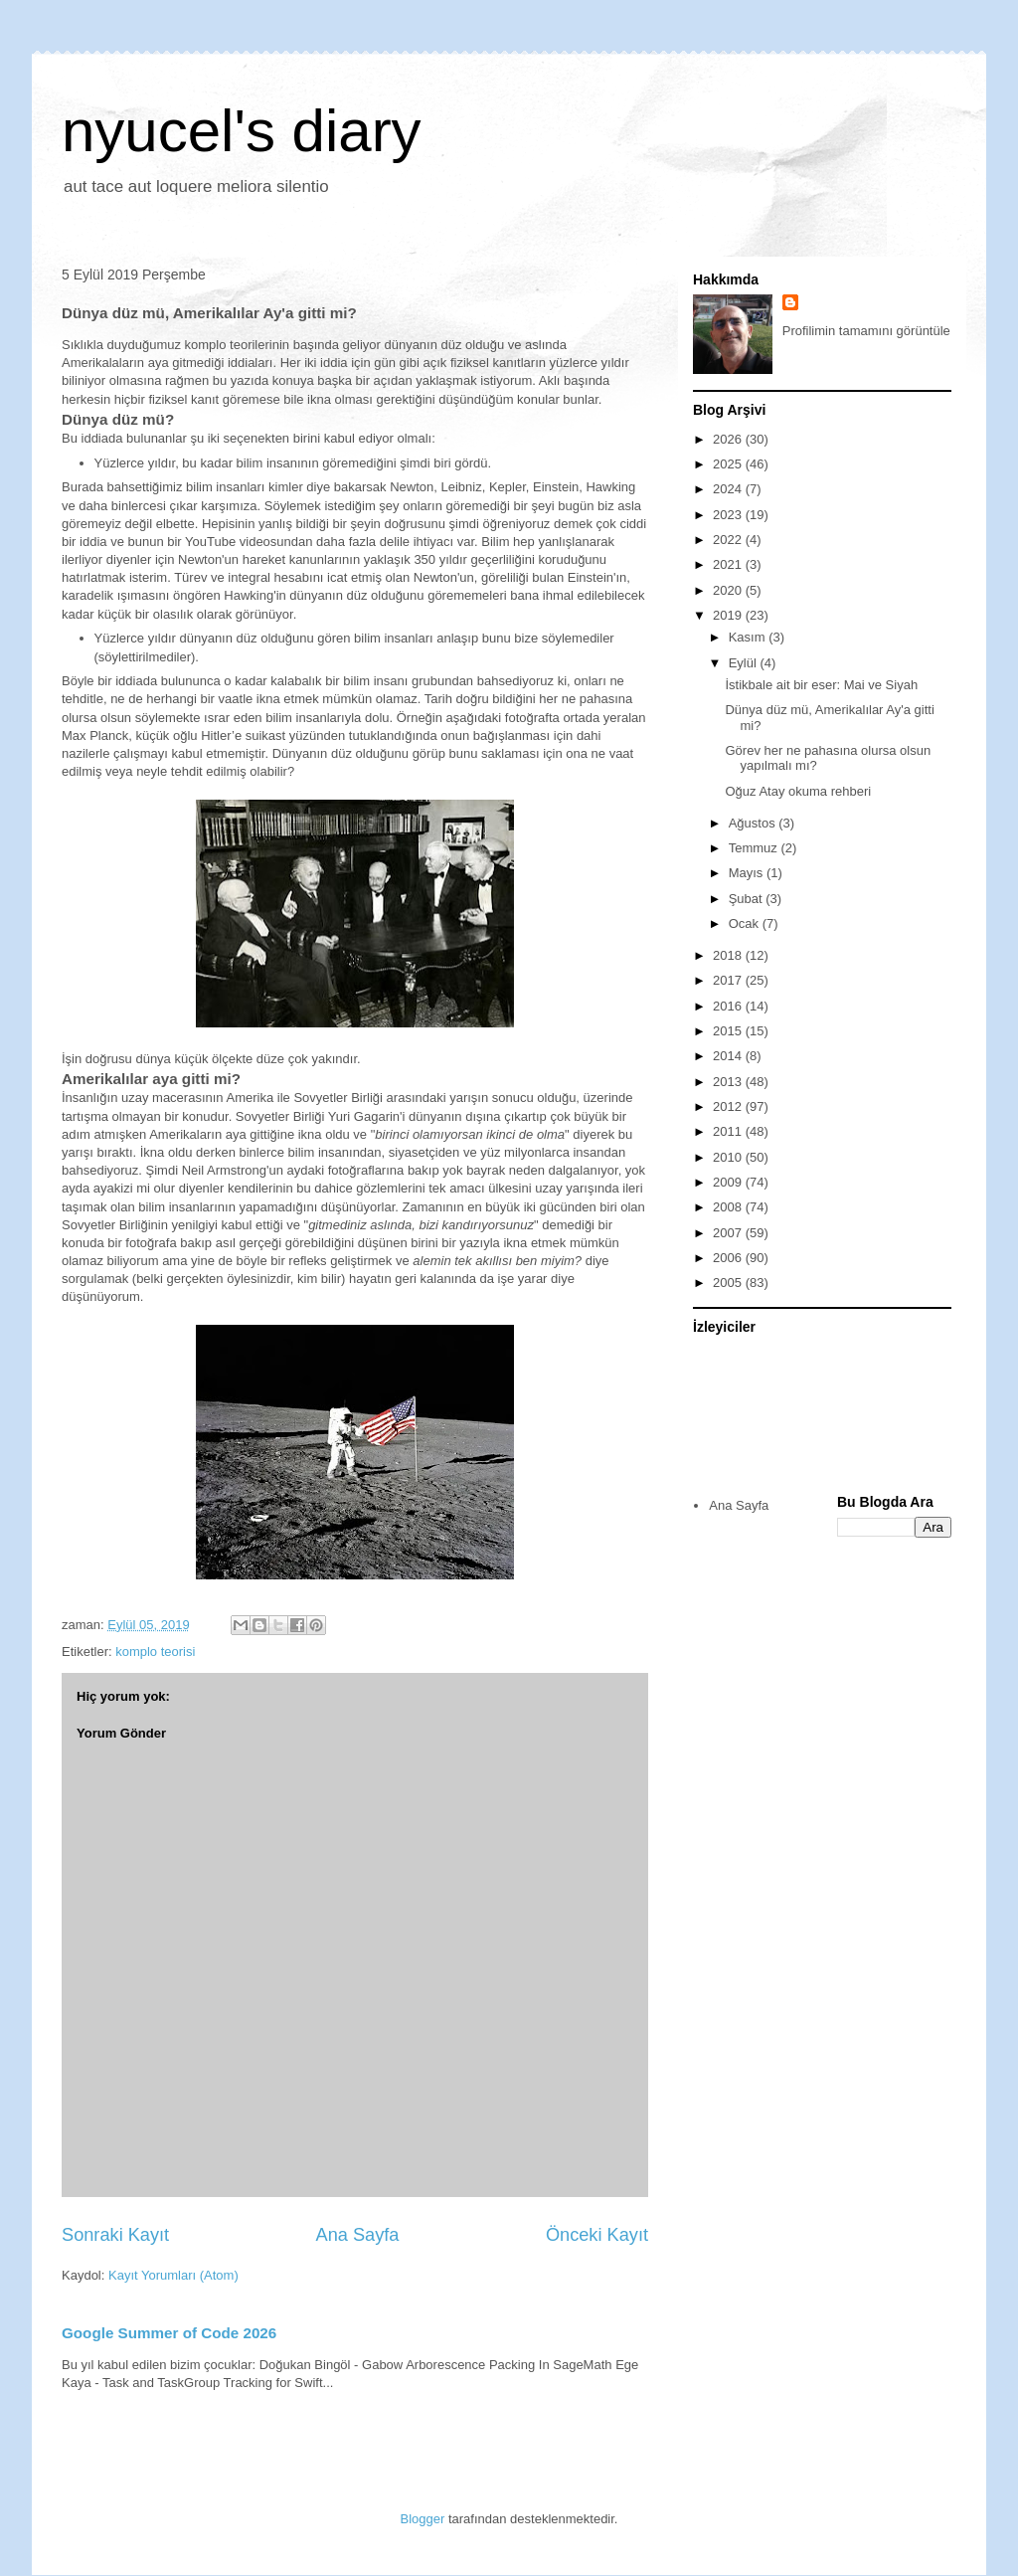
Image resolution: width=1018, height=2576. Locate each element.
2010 (729, 1157)
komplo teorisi (155, 1651)
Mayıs (747, 872)
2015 (729, 1030)
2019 (729, 615)
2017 (729, 980)
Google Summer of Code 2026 (169, 2332)
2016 (729, 1006)
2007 (729, 1232)
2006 (729, 1257)
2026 (729, 439)
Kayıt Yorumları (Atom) (173, 2275)
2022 (729, 539)
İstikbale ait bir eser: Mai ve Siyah (821, 684)
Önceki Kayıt (597, 2235)
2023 (729, 514)
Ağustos (754, 823)
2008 (729, 1206)
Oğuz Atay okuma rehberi (798, 791)
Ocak (746, 923)
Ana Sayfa (358, 2235)
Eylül (745, 662)
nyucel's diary (242, 130)
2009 (729, 1182)
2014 (729, 1055)
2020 (729, 590)
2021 (729, 564)
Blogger (423, 2518)
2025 (729, 464)
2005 (729, 1282)
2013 (729, 1081)
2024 (729, 488)
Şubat (747, 898)
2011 (729, 1131)
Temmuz (755, 847)
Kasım (748, 637)
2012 (729, 1106)
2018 (729, 955)
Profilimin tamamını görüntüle (866, 330)
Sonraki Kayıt (115, 2235)
